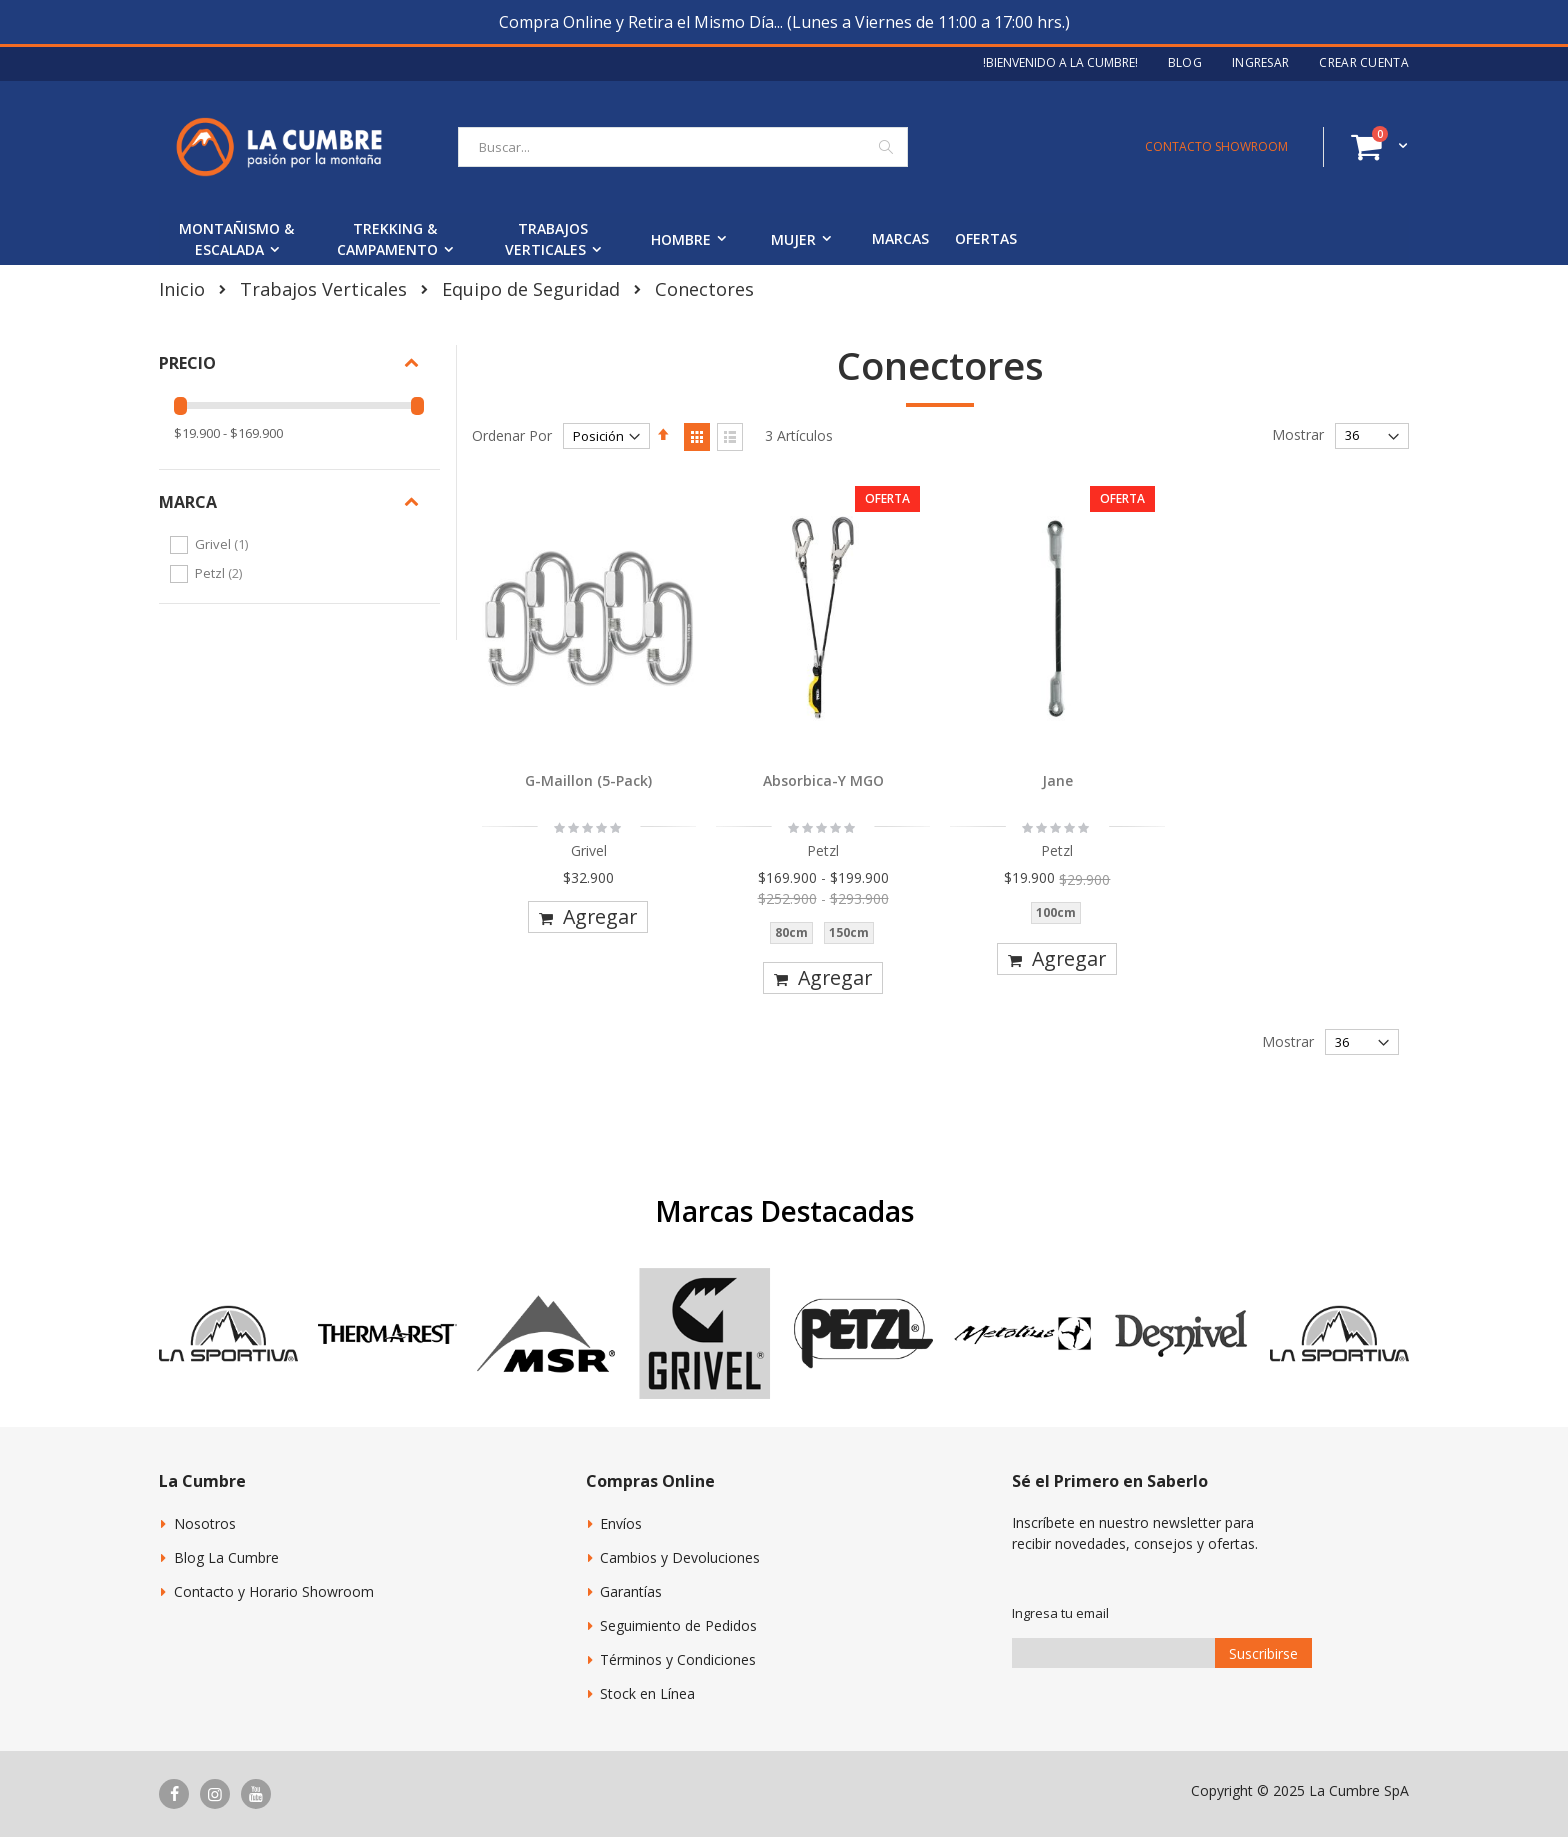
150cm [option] (849, 932)
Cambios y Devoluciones (680, 1557)
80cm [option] (791, 932)
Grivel (224, 544)
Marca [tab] (188, 502)
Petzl (221, 573)
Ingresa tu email (1060, 1613)
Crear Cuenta (1364, 63)
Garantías (631, 1591)
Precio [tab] (187, 363)
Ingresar (1260, 63)
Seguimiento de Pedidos (678, 1625)
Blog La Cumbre (226, 1557)
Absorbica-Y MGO (823, 780)
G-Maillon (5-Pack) (588, 780)
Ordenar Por (512, 435)
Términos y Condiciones (678, 1659)
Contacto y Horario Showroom (274, 1591)
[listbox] (823, 937)
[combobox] (683, 147)
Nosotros (205, 1523)
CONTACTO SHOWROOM (1216, 146)
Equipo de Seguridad (531, 289)
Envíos (621, 1523)
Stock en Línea (647, 1693)
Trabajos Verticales (323, 289)
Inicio (182, 289)
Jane (1057, 780)
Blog (1185, 63)
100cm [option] (1056, 912)
